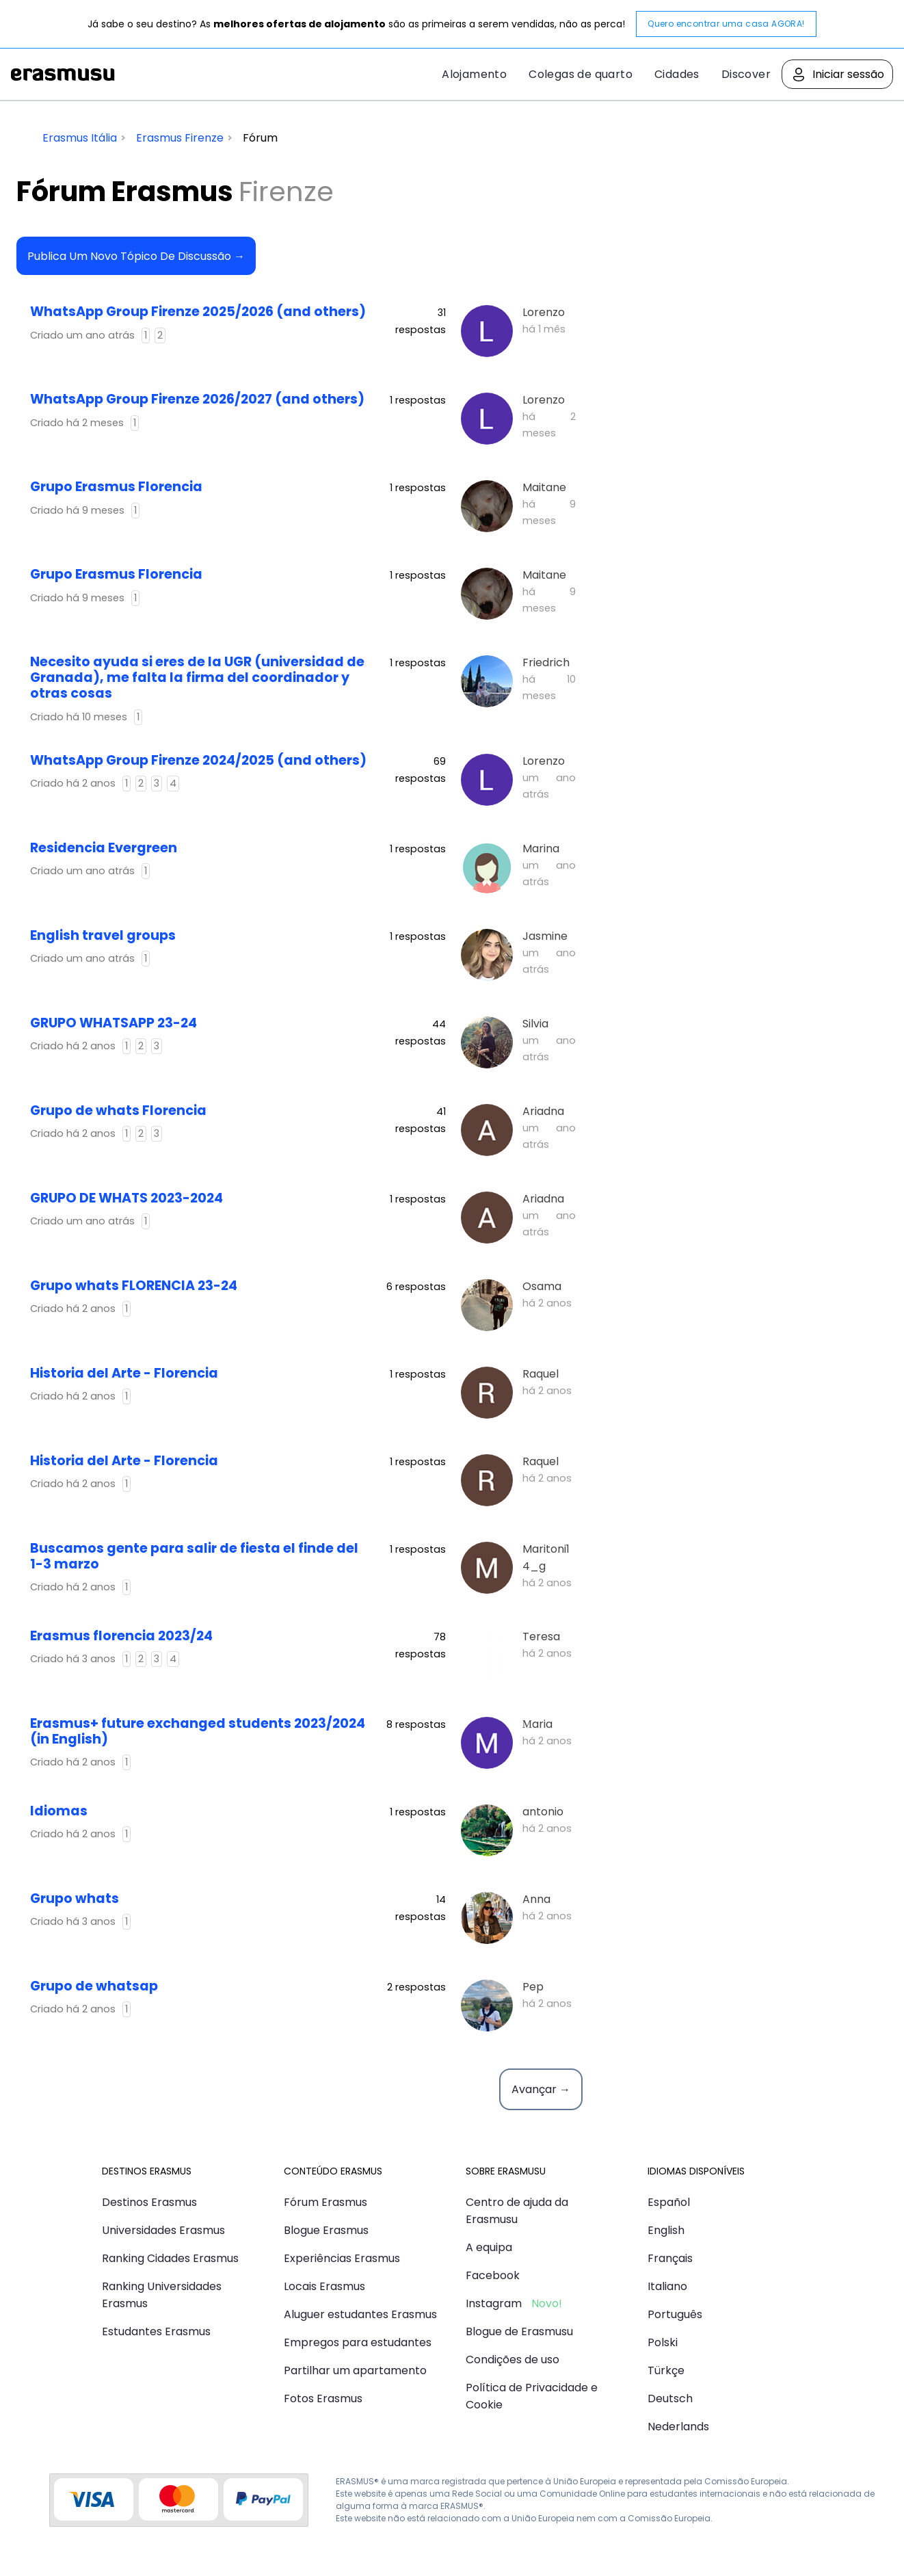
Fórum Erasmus (325, 2202)
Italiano (667, 2286)
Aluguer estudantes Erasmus (360, 2314)
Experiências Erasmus (342, 2258)
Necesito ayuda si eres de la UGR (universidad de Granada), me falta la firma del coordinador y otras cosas (197, 677)
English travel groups (103, 935)
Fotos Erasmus (323, 2398)
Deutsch (670, 2398)
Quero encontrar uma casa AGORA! (726, 23)
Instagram (494, 2303)
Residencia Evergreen (103, 848)
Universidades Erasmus (163, 2230)
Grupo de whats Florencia (118, 1110)
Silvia (535, 1023)
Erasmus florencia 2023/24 (121, 1636)
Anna (536, 1899)
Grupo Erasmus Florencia (116, 486)
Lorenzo (543, 312)
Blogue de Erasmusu (519, 2331)
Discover (746, 74)
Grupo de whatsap (94, 1986)
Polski (663, 2342)
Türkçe (666, 2370)
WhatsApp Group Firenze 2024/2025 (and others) (198, 760)
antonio (542, 1811)
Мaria (537, 1724)
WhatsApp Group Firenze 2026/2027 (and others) (197, 399)
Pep (533, 1987)
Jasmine (545, 936)
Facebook (493, 2275)
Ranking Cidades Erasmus (170, 2258)
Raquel (540, 1374)
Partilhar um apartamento (355, 2370)
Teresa (541, 1636)
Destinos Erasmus (149, 2202)
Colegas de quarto (581, 74)
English (666, 2230)
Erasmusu (63, 74)
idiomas (59, 1811)
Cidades (677, 74)
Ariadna (543, 1111)
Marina (540, 848)
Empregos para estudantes (357, 2342)
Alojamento (474, 74)
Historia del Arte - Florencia (124, 1373)
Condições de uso (512, 2359)
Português (675, 2314)
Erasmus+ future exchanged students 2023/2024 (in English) (197, 1731)
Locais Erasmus (324, 2286)
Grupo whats (74, 1898)
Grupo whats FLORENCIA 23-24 (133, 1285)
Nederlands (678, 2426)
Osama (541, 1286)
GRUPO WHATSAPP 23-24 (113, 1023)
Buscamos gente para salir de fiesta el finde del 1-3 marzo (194, 1556)
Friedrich (546, 662)
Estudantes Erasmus (156, 2331)
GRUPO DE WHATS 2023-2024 (126, 1198)
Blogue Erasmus (326, 2230)
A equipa (489, 2247)
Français (670, 2258)
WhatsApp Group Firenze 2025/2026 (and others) (198, 311)
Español (669, 2202)
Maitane (544, 487)
